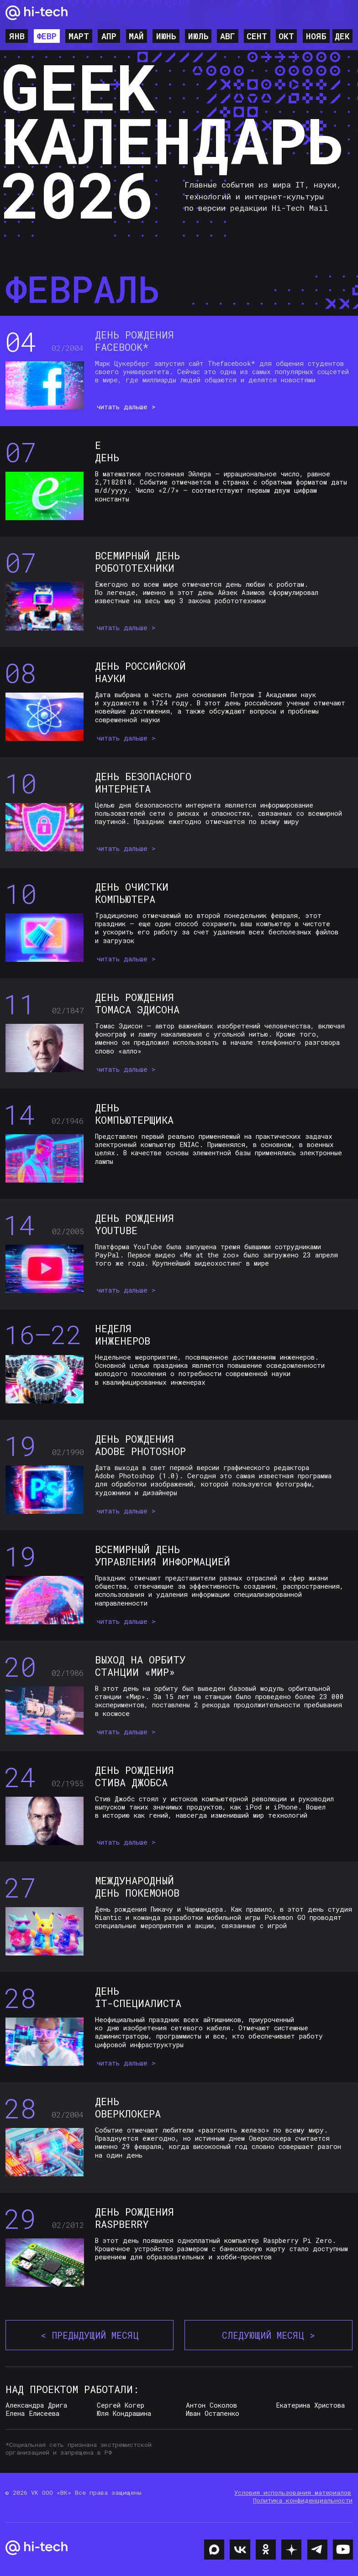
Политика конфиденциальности (303, 2500)
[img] (214, 2549)
